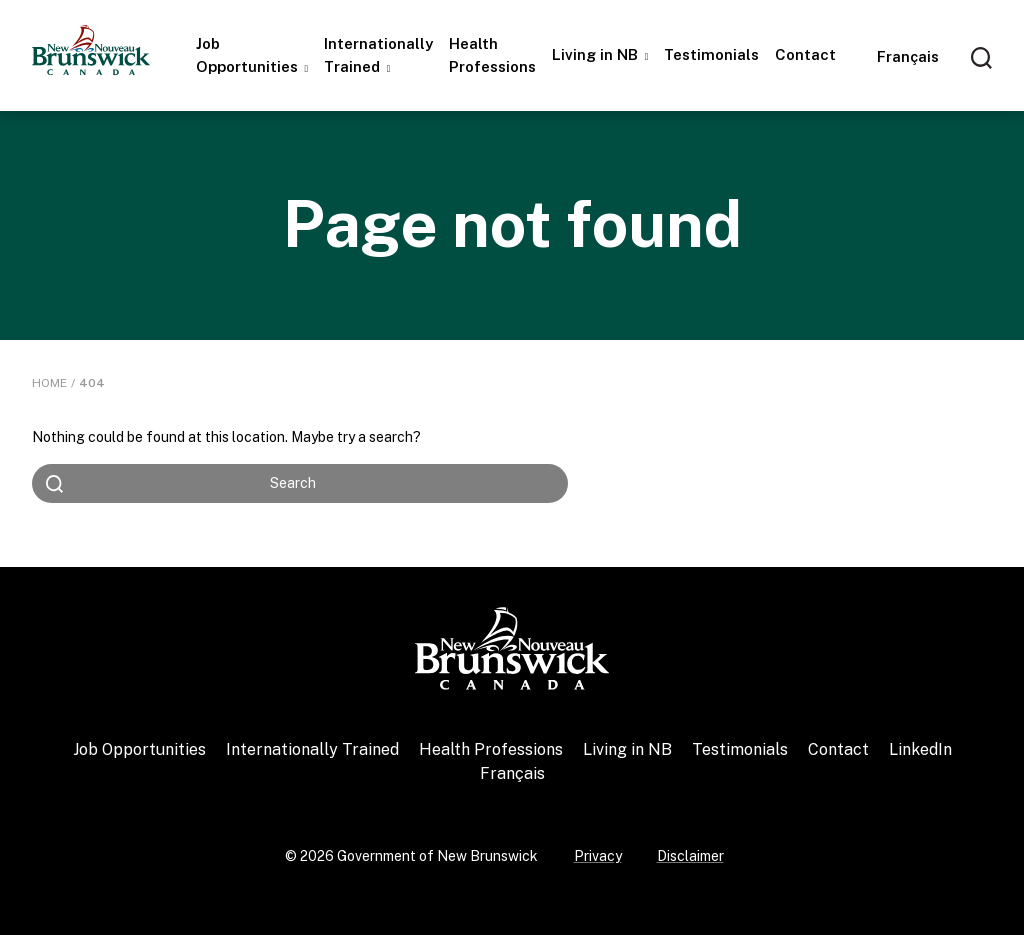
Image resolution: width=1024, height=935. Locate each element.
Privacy (598, 856)
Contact (805, 54)
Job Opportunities (249, 55)
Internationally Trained (378, 55)
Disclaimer (690, 856)
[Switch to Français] (908, 56)
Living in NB (597, 54)
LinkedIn (920, 749)
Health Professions (492, 55)
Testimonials (711, 54)
